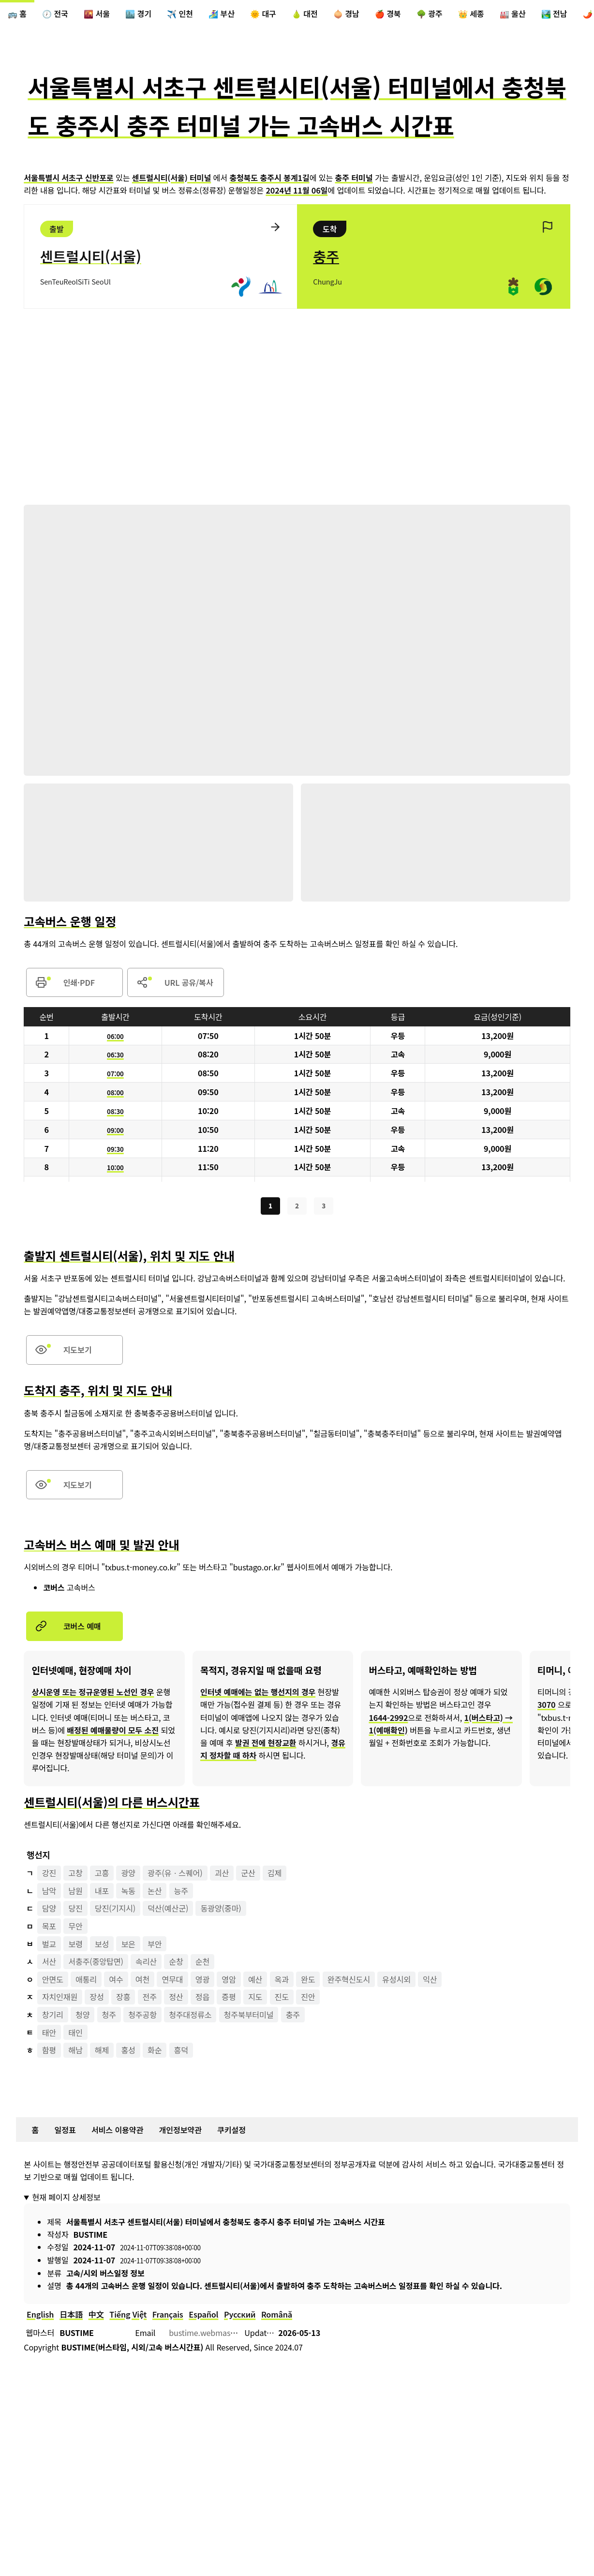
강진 (49, 1875)
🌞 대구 (263, 13)
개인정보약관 (180, 2132)
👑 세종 (471, 13)
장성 (96, 1999)
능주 (181, 1893)
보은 (128, 1946)
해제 (102, 2052)
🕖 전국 (55, 13)
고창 (75, 1875)
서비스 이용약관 (117, 2132)
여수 (116, 1982)
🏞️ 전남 (554, 13)
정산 (176, 1999)
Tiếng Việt (128, 2316)
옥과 (282, 1982)
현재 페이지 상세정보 (66, 2199)
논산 (155, 1893)
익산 (430, 1982)
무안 (75, 1928)
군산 (248, 1875)
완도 (308, 1982)
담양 (49, 1911)
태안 (49, 2035)
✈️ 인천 (180, 13)
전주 (150, 1999)
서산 (49, 1964)
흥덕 (181, 2052)
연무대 (172, 1982)
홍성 (128, 2052)
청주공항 (142, 2017)
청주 (109, 2017)
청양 (82, 2017)
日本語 (71, 2316)
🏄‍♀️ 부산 (221, 13)
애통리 (86, 1982)
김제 (274, 1875)
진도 (282, 1999)
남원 (75, 1893)
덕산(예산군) (168, 1911)
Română (276, 2316)
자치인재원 (60, 1999)
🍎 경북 (388, 13)
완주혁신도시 (348, 1982)
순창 (176, 1964)
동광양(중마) (221, 1911)
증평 (229, 1999)
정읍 (202, 1999)
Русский (239, 2316)
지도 (255, 1999)
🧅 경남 (346, 13)
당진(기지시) (115, 1911)
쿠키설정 (231, 2132)
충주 (293, 2017)
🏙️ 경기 (138, 13)
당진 (75, 1911)
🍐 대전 (305, 13)
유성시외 (397, 1982)
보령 (75, 1946)
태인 (75, 2035)
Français (167, 2316)
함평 (49, 2052)
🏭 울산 (513, 13)
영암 (229, 1982)
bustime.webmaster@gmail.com (227, 2335)
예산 (255, 1982)
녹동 (128, 1893)
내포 (102, 1893)
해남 (75, 2052)
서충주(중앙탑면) (95, 1964)
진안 (308, 1999)
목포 (49, 1928)
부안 (155, 1946)
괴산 (222, 1875)
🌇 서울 (97, 13)
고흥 (102, 1875)
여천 (142, 1982)
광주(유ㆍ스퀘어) (175, 1875)
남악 (49, 1893)
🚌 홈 (17, 13)
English (40, 2316)
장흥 (123, 1999)
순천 (202, 1964)
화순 (155, 2052)
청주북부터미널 (249, 2017)
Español (204, 2316)
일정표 (65, 2132)
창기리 (52, 2017)
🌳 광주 (429, 13)
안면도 (52, 1982)
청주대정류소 (190, 2017)
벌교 (49, 1946)
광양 (128, 1875)
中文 (96, 2316)
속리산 (146, 1964)
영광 (202, 1982)
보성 (102, 1946)
